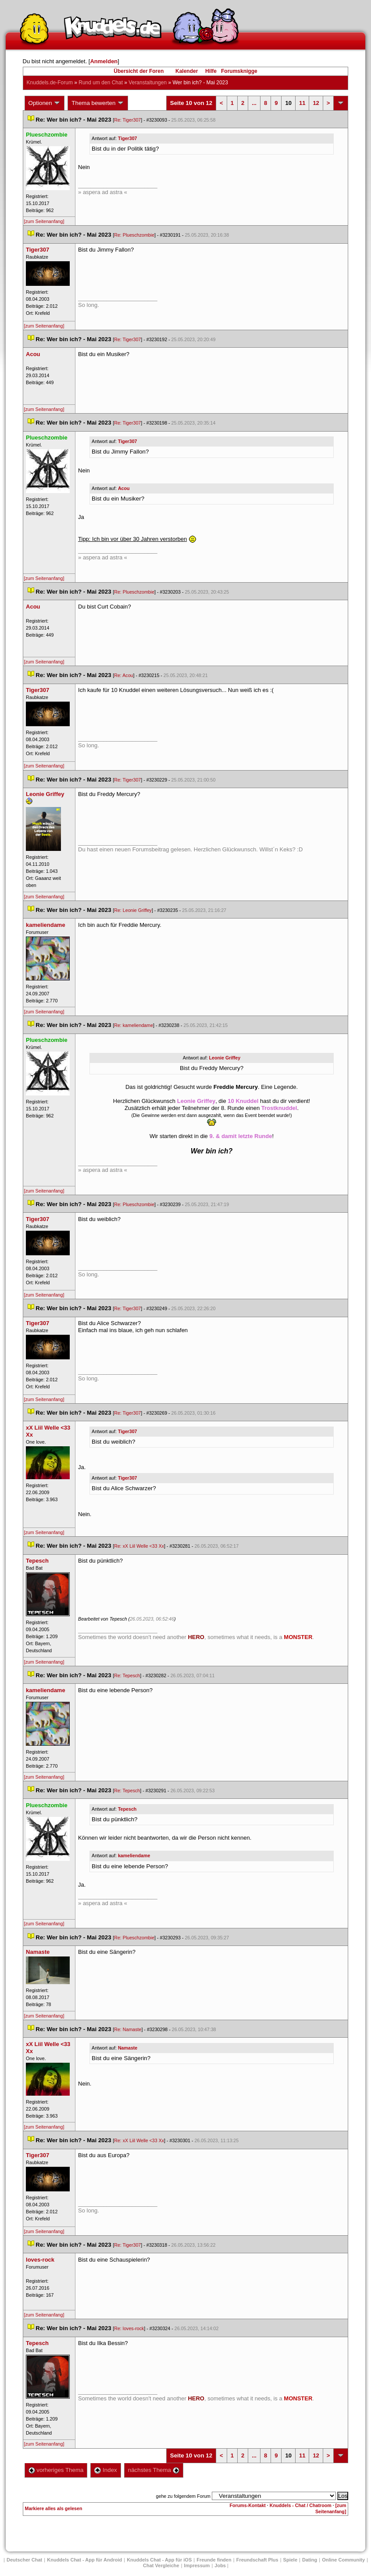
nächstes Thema (153, 2470)
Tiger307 (127, 138)
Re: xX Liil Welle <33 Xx (139, 1546)
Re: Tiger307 (127, 119)
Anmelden (104, 61)
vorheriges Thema (56, 2470)
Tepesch (127, 1809)
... (254, 103)
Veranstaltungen (147, 82)
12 (316, 103)
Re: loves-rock (129, 2328)
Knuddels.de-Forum (50, 82)
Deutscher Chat (24, 2559)
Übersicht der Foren (139, 71)
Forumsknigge (239, 71)
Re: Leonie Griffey (133, 910)
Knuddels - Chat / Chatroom (301, 2505)
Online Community (343, 2559)
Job (220, 2565)
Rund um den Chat (100, 82)
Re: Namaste (127, 2029)
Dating (309, 2559)
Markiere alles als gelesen (53, 2508)
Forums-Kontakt (248, 2505)
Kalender (186, 71)
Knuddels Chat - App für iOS (159, 2559)
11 (302, 103)
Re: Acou (123, 675)
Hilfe (211, 71)
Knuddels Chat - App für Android (84, 2559)
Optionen (45, 103)
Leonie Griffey (225, 1057)
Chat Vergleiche (161, 2565)
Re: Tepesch (127, 1675)
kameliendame (134, 1855)
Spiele (290, 2559)
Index (105, 2470)
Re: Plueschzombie (134, 235)
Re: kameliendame (133, 1025)
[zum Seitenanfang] (44, 221)
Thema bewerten (97, 103)
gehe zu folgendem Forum (183, 2496)
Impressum (197, 2565)
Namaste (127, 2047)
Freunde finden (213, 2559)
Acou (124, 488)
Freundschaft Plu (257, 2559)
